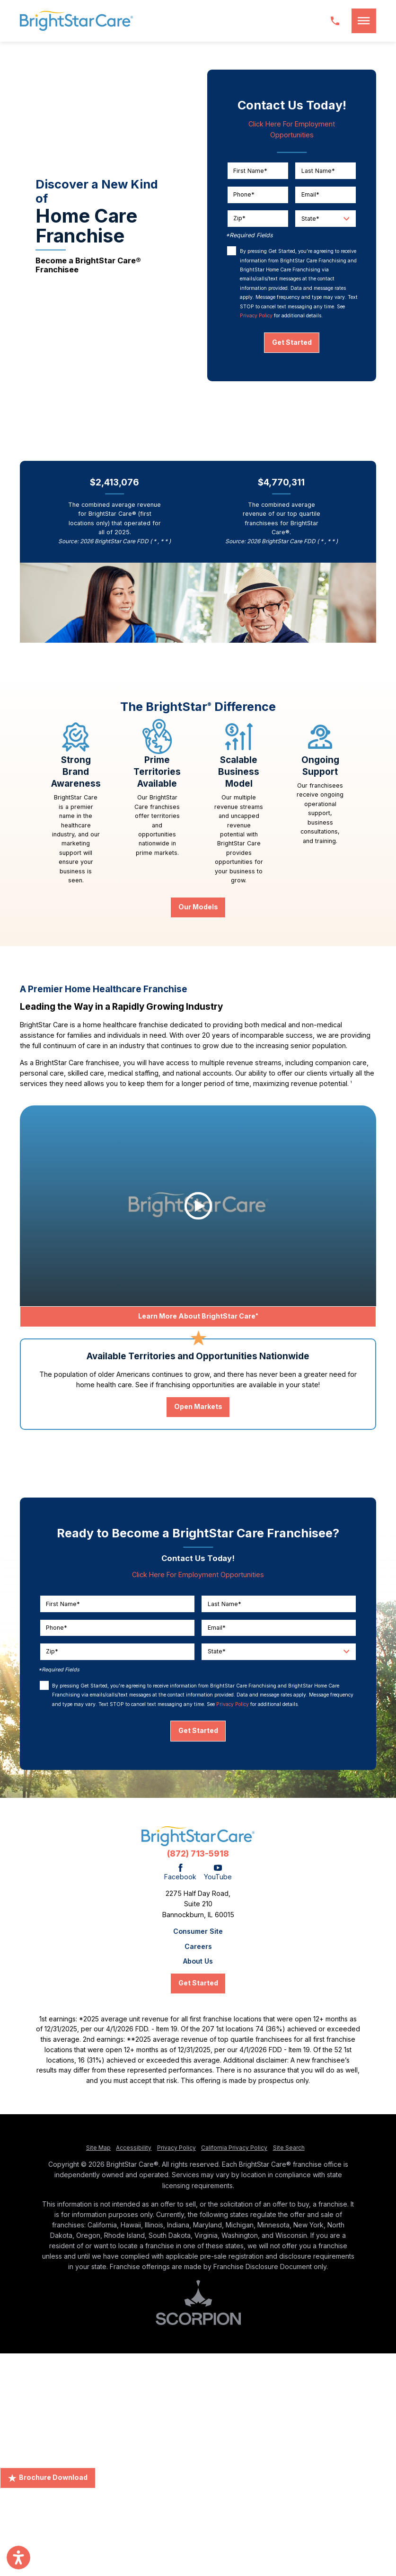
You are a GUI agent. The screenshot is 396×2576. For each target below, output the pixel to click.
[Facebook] (180, 1873)
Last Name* (318, 170)
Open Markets (198, 1406)
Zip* (239, 218)
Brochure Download (48, 2477)
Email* (310, 194)
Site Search (289, 2148)
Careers (198, 1946)
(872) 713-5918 (198, 1853)
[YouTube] (218, 1873)
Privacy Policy (256, 316)
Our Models (198, 907)
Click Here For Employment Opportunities (198, 1575)
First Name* (250, 170)
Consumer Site (198, 1931)
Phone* (244, 194)
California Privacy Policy (234, 2148)
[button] (364, 21)
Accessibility (133, 2148)
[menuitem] (197, 1931)
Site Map (98, 2148)
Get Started (292, 342)
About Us (198, 1961)
